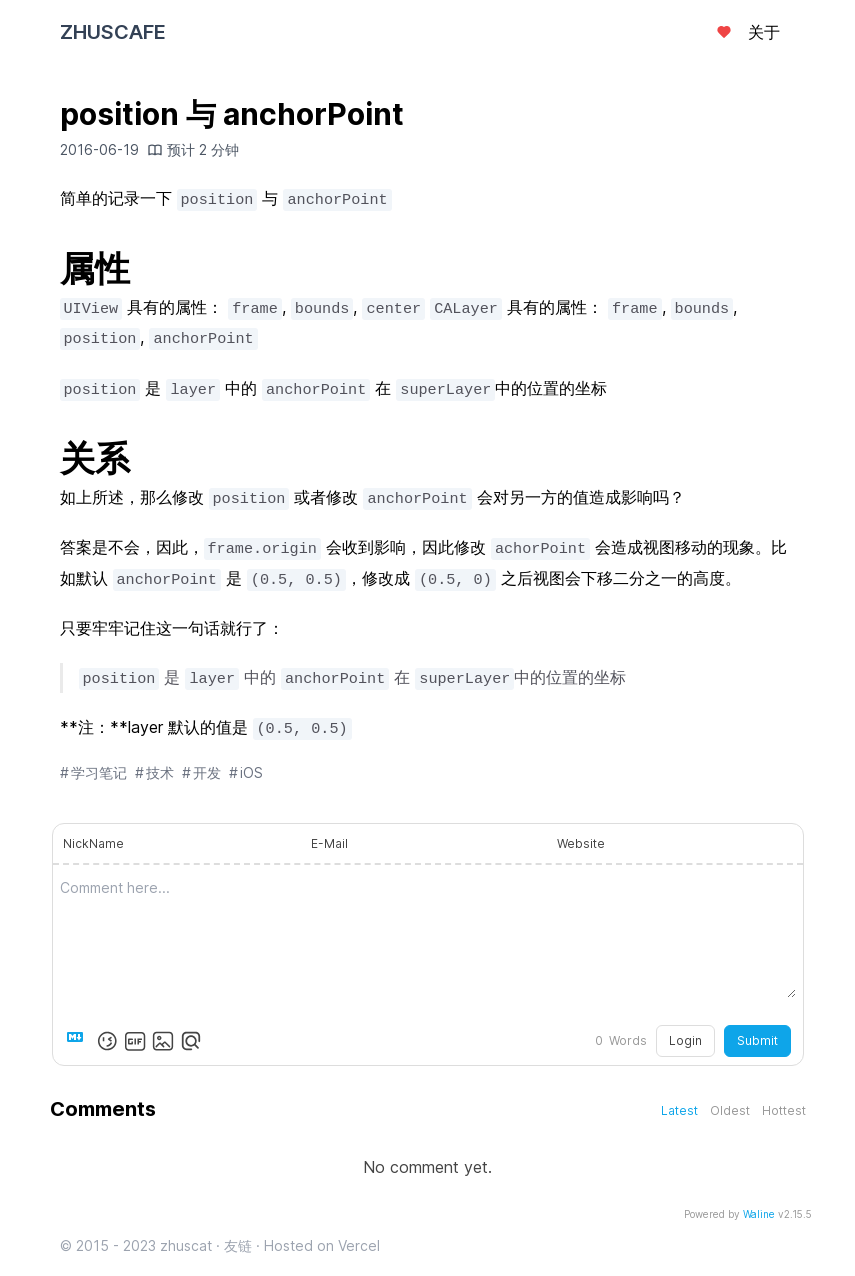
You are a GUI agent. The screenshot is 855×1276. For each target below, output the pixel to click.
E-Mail (329, 843)
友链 (238, 1245)
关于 (764, 32)
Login (685, 1040)
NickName (93, 843)
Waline (759, 1214)
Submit (757, 1040)
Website (581, 843)
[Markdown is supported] (79, 1041)
